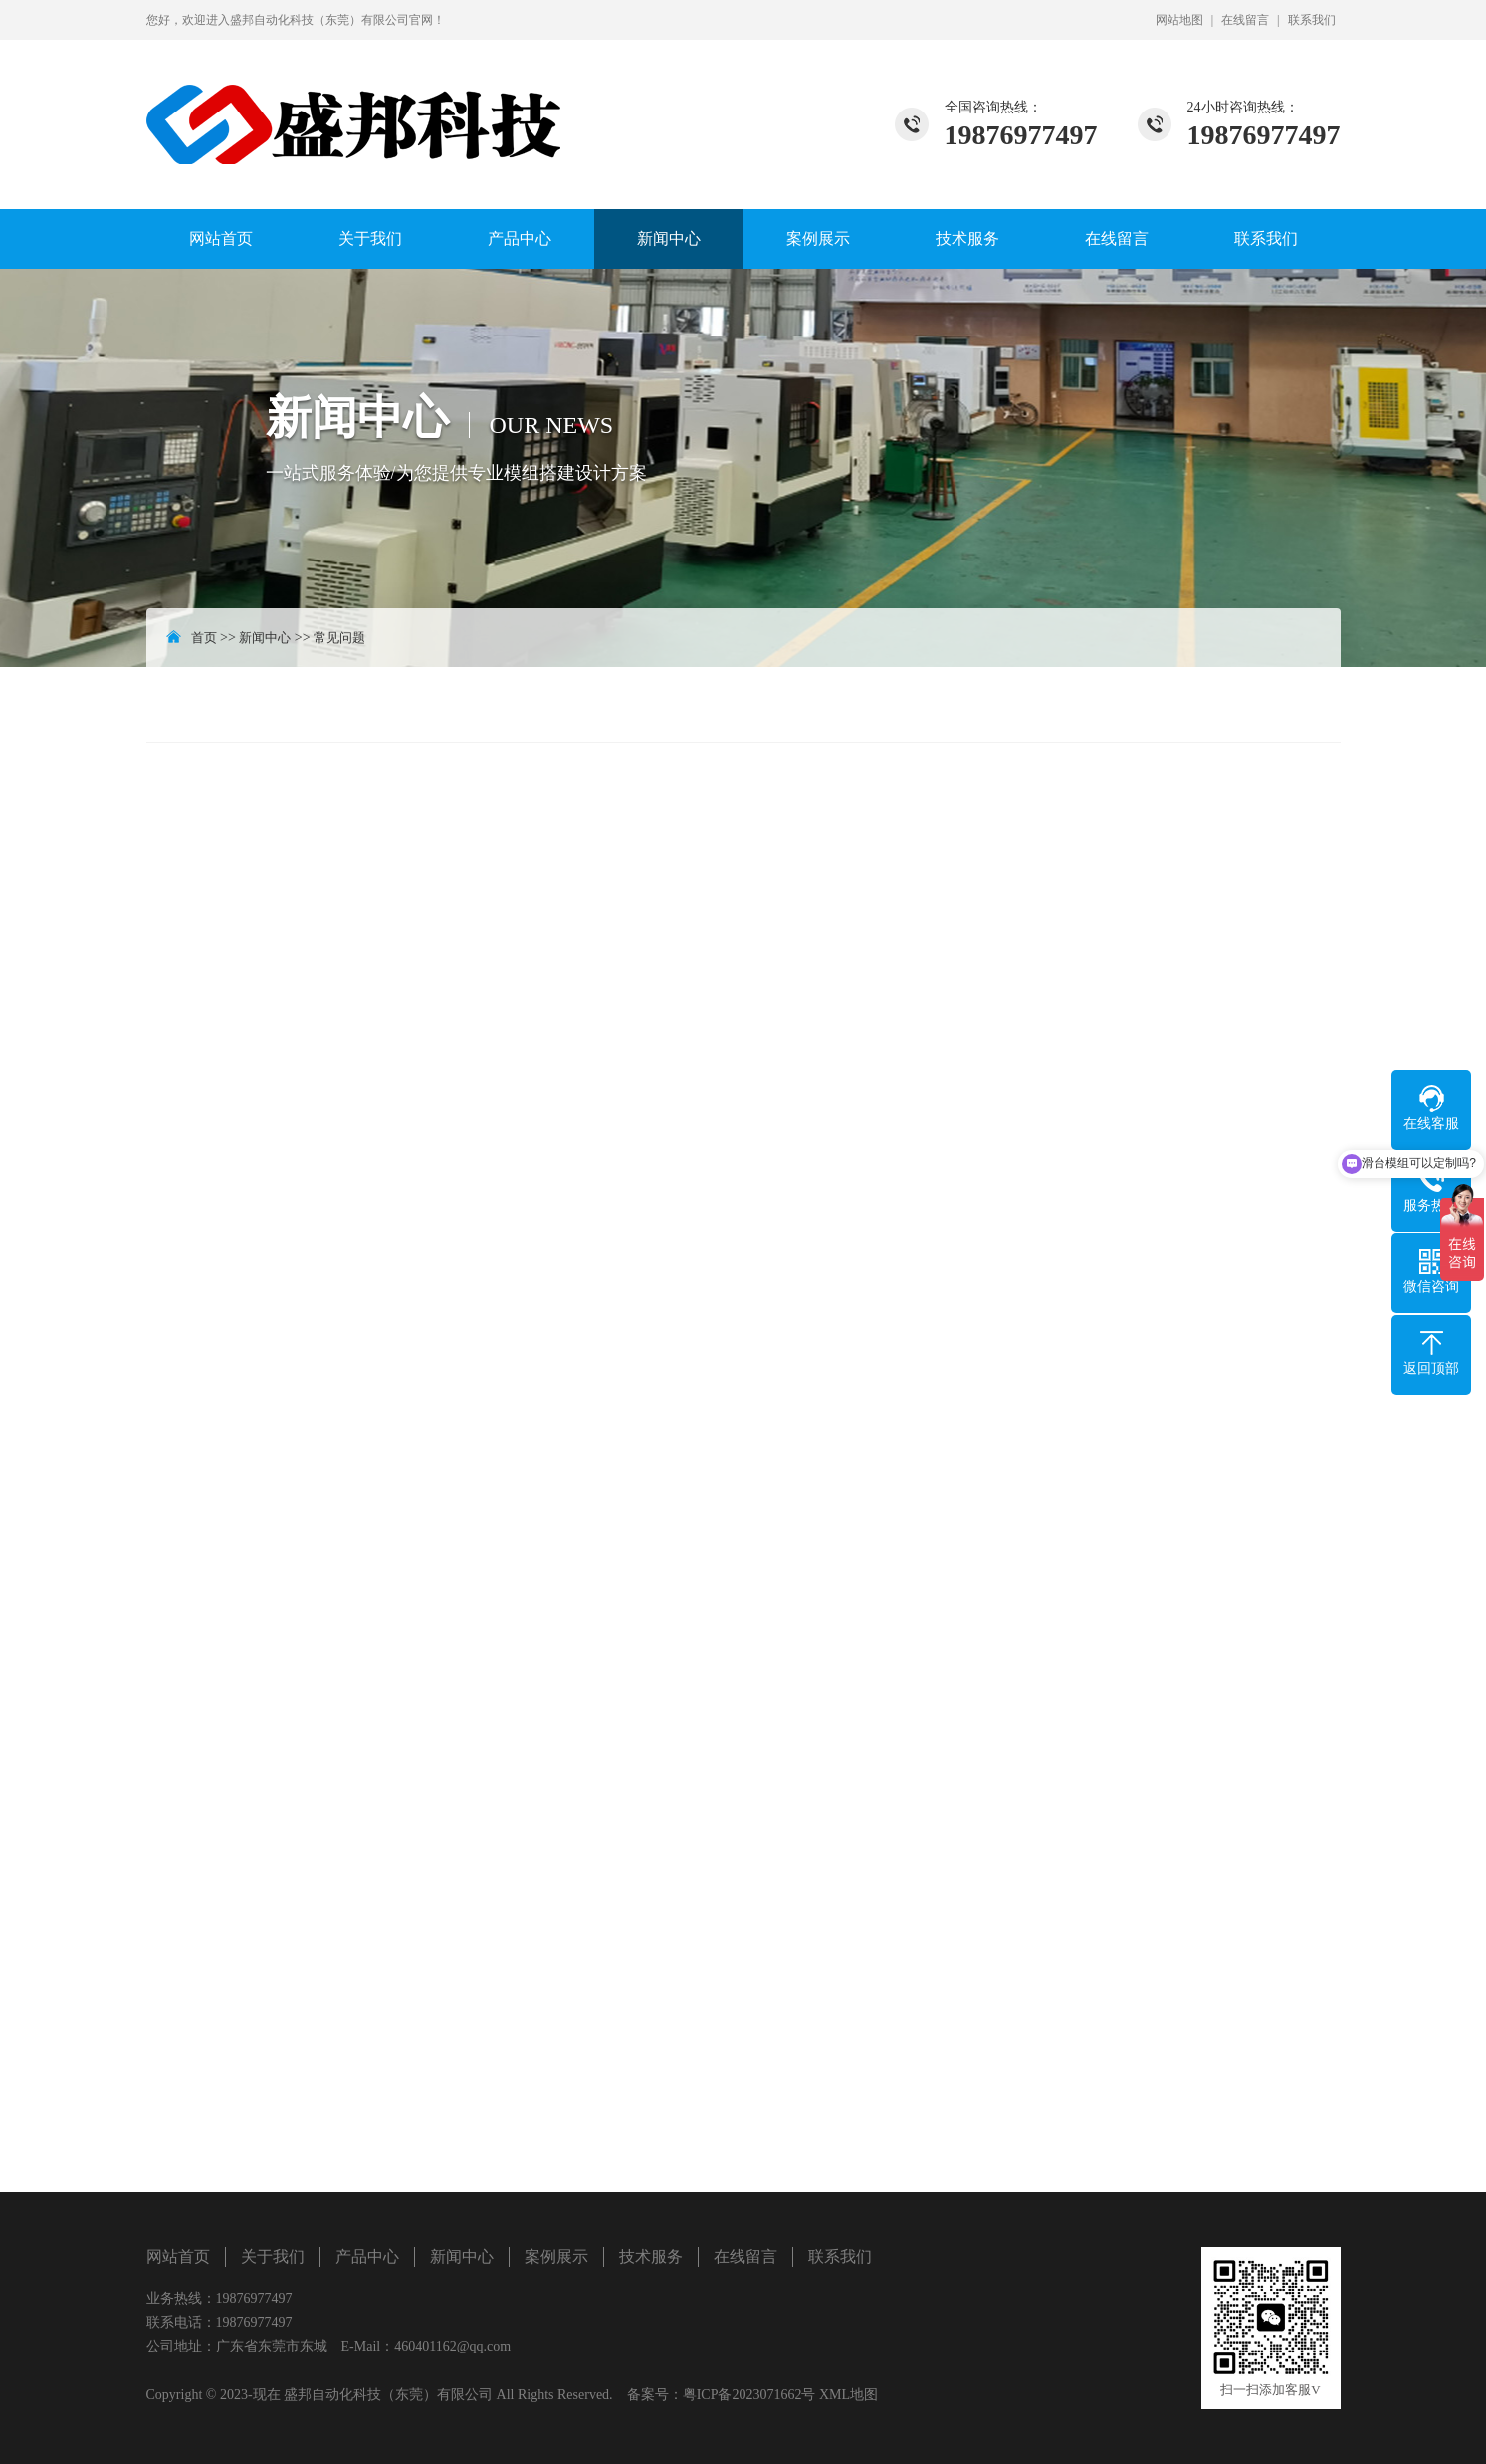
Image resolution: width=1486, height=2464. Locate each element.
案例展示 (818, 238)
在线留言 (1245, 20)
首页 (204, 637)
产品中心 (519, 238)
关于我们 (370, 238)
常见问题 (339, 637)
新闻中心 (669, 238)
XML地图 (848, 2394)
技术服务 (967, 238)
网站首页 (221, 238)
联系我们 (1312, 20)
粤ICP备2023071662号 (749, 2394)
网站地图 (1179, 20)
